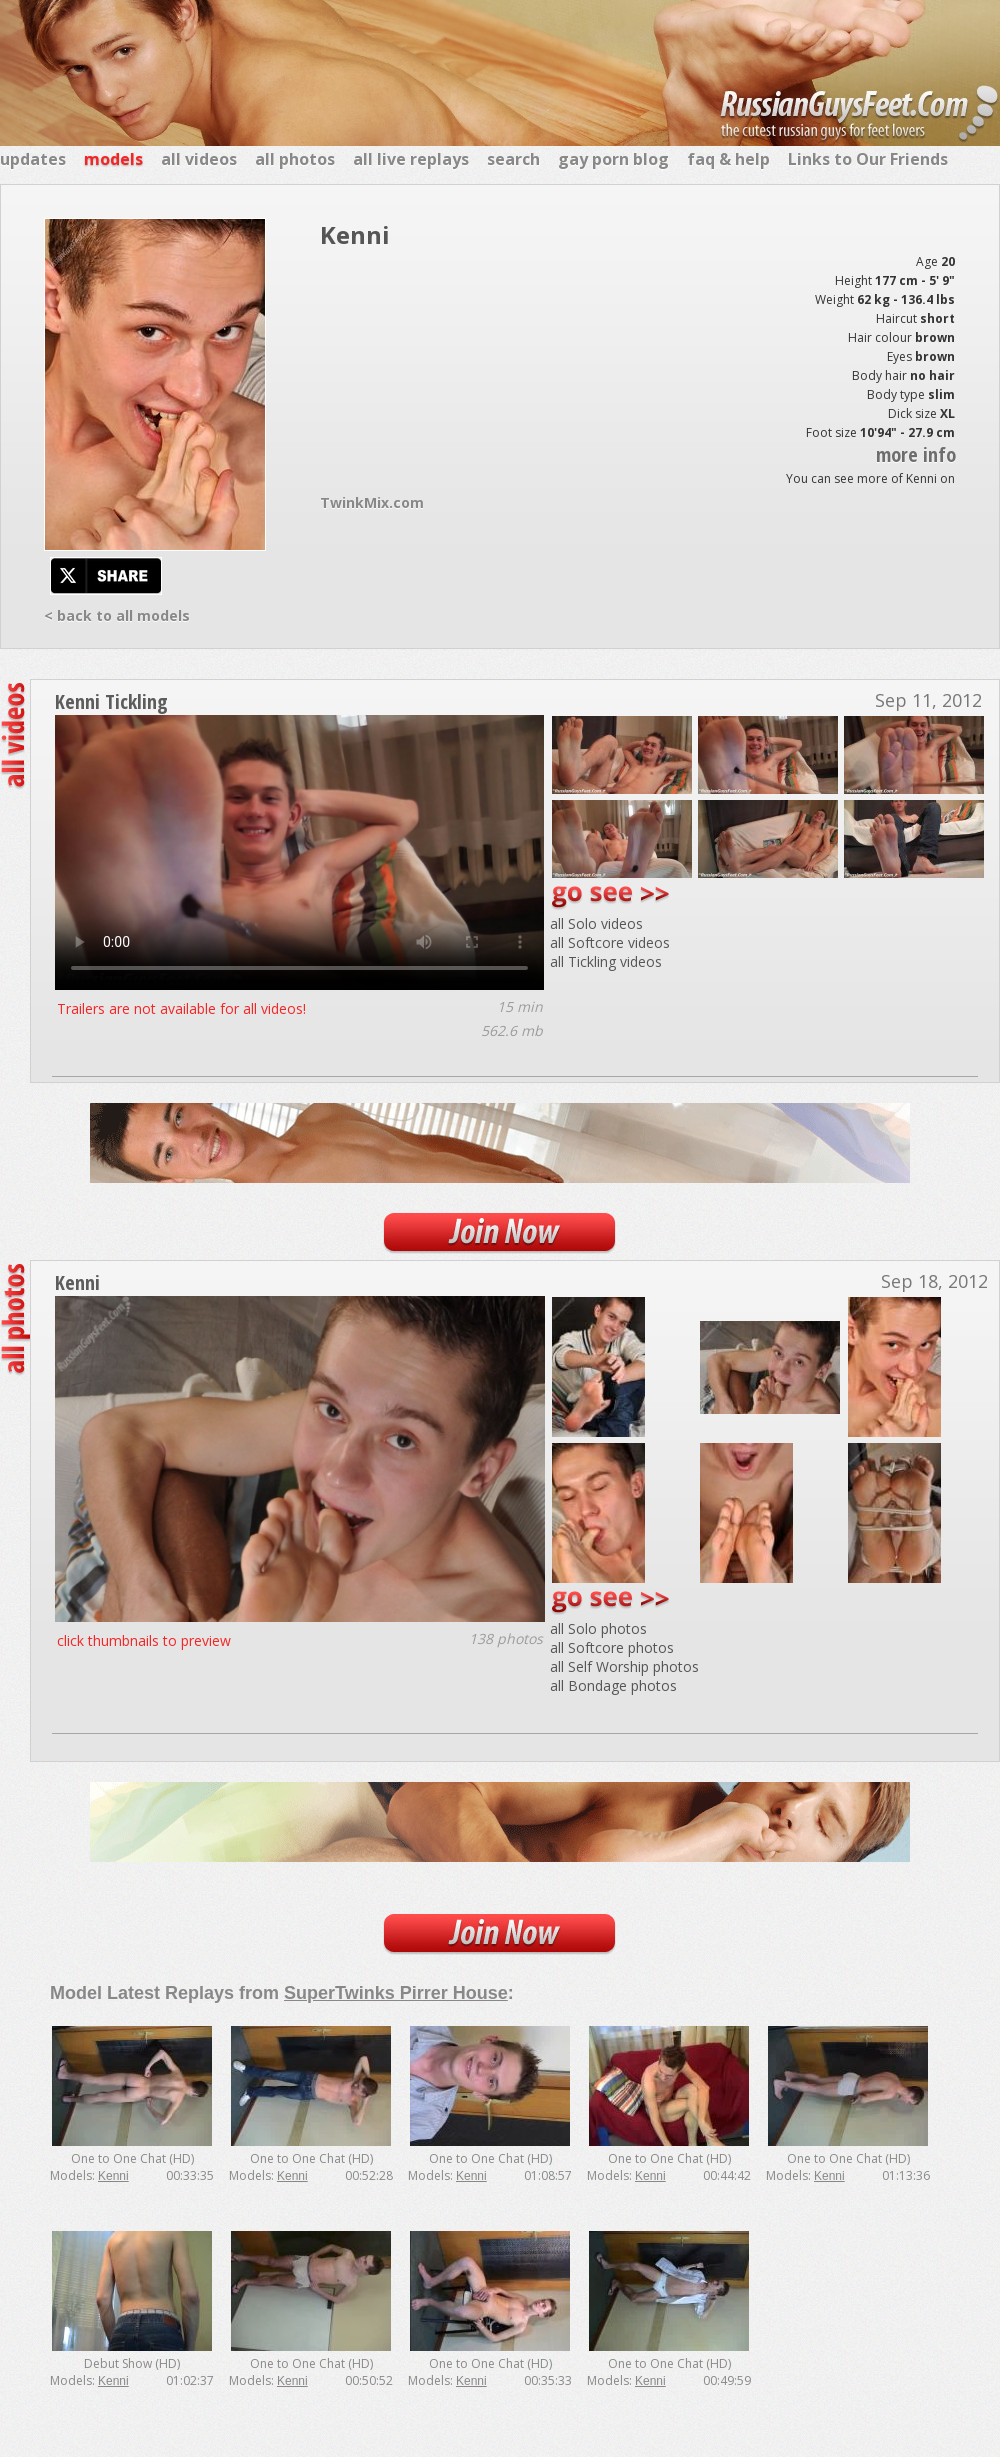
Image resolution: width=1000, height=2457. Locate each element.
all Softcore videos (610, 942)
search (513, 159)
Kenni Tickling (111, 701)
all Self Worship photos (624, 1666)
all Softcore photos (612, 1647)
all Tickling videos (606, 961)
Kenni (77, 1282)
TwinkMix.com (372, 502)
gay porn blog (613, 159)
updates (33, 159)
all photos (295, 159)
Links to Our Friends (868, 159)
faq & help (728, 159)
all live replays (411, 159)
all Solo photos (598, 1628)
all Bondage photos (613, 1685)
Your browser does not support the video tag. (299, 852)
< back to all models (117, 615)
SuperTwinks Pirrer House (396, 1993)
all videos (199, 159)
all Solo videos (596, 923)
